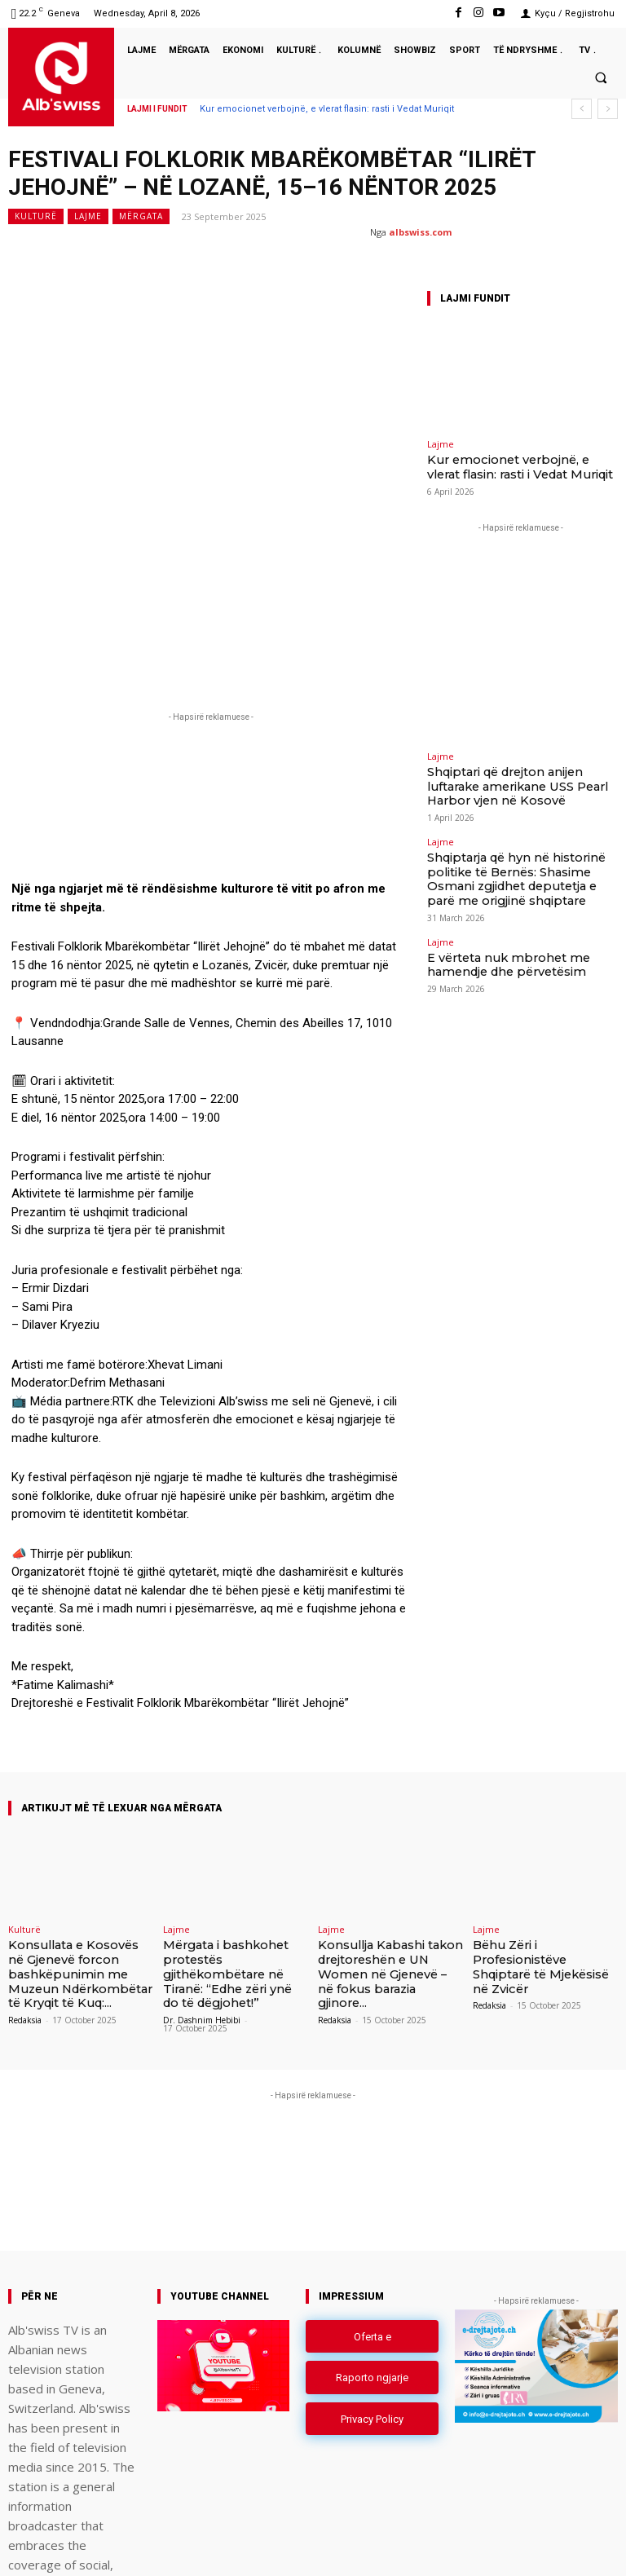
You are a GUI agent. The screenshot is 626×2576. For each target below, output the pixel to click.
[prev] (581, 109)
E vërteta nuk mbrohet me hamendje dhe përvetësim (520, 922)
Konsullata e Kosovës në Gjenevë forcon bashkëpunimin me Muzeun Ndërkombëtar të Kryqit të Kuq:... (80, 1834)
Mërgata (141, 216)
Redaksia (25, 1875)
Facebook (426, 2546)
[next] (607, 109)
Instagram (514, 2546)
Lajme (88, 216)
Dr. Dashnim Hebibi (201, 1875)
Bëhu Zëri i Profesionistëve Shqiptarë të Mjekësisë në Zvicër (544, 1821)
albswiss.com (420, 232)
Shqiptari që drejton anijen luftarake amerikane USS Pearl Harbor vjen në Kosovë (509, 777)
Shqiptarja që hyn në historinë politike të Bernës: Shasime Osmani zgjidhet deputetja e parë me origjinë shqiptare (518, 852)
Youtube (599, 2546)
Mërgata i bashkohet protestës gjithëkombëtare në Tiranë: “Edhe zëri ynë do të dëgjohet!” (231, 1834)
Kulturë (36, 216)
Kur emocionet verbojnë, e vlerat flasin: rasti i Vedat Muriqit (327, 109)
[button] (601, 77)
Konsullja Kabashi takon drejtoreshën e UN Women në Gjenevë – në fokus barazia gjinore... (385, 1828)
